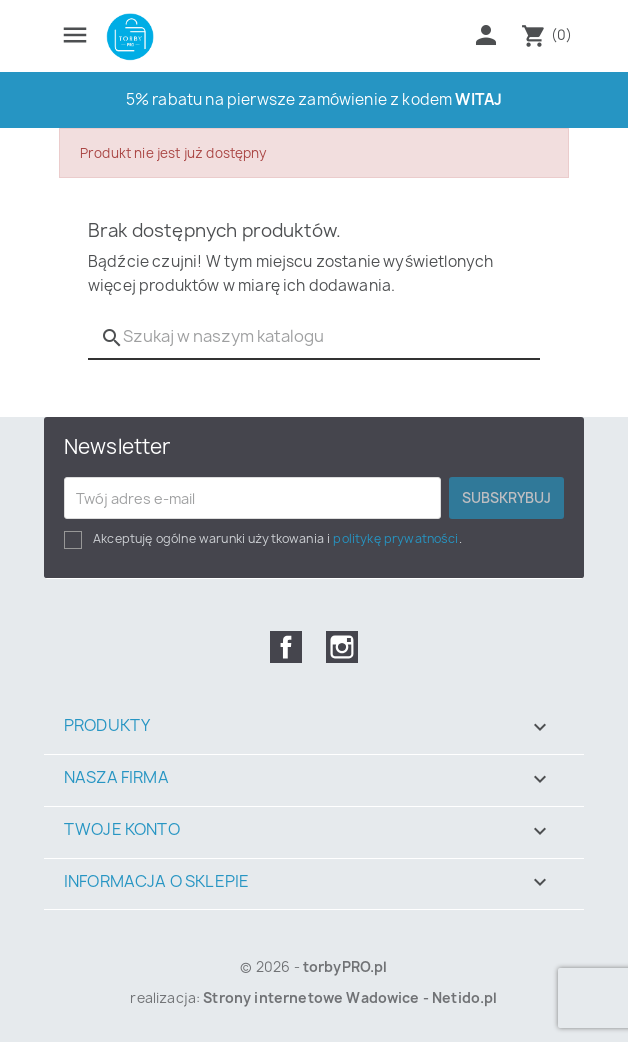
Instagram (342, 647)
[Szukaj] (314, 337)
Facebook (286, 647)
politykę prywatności (395, 538)
